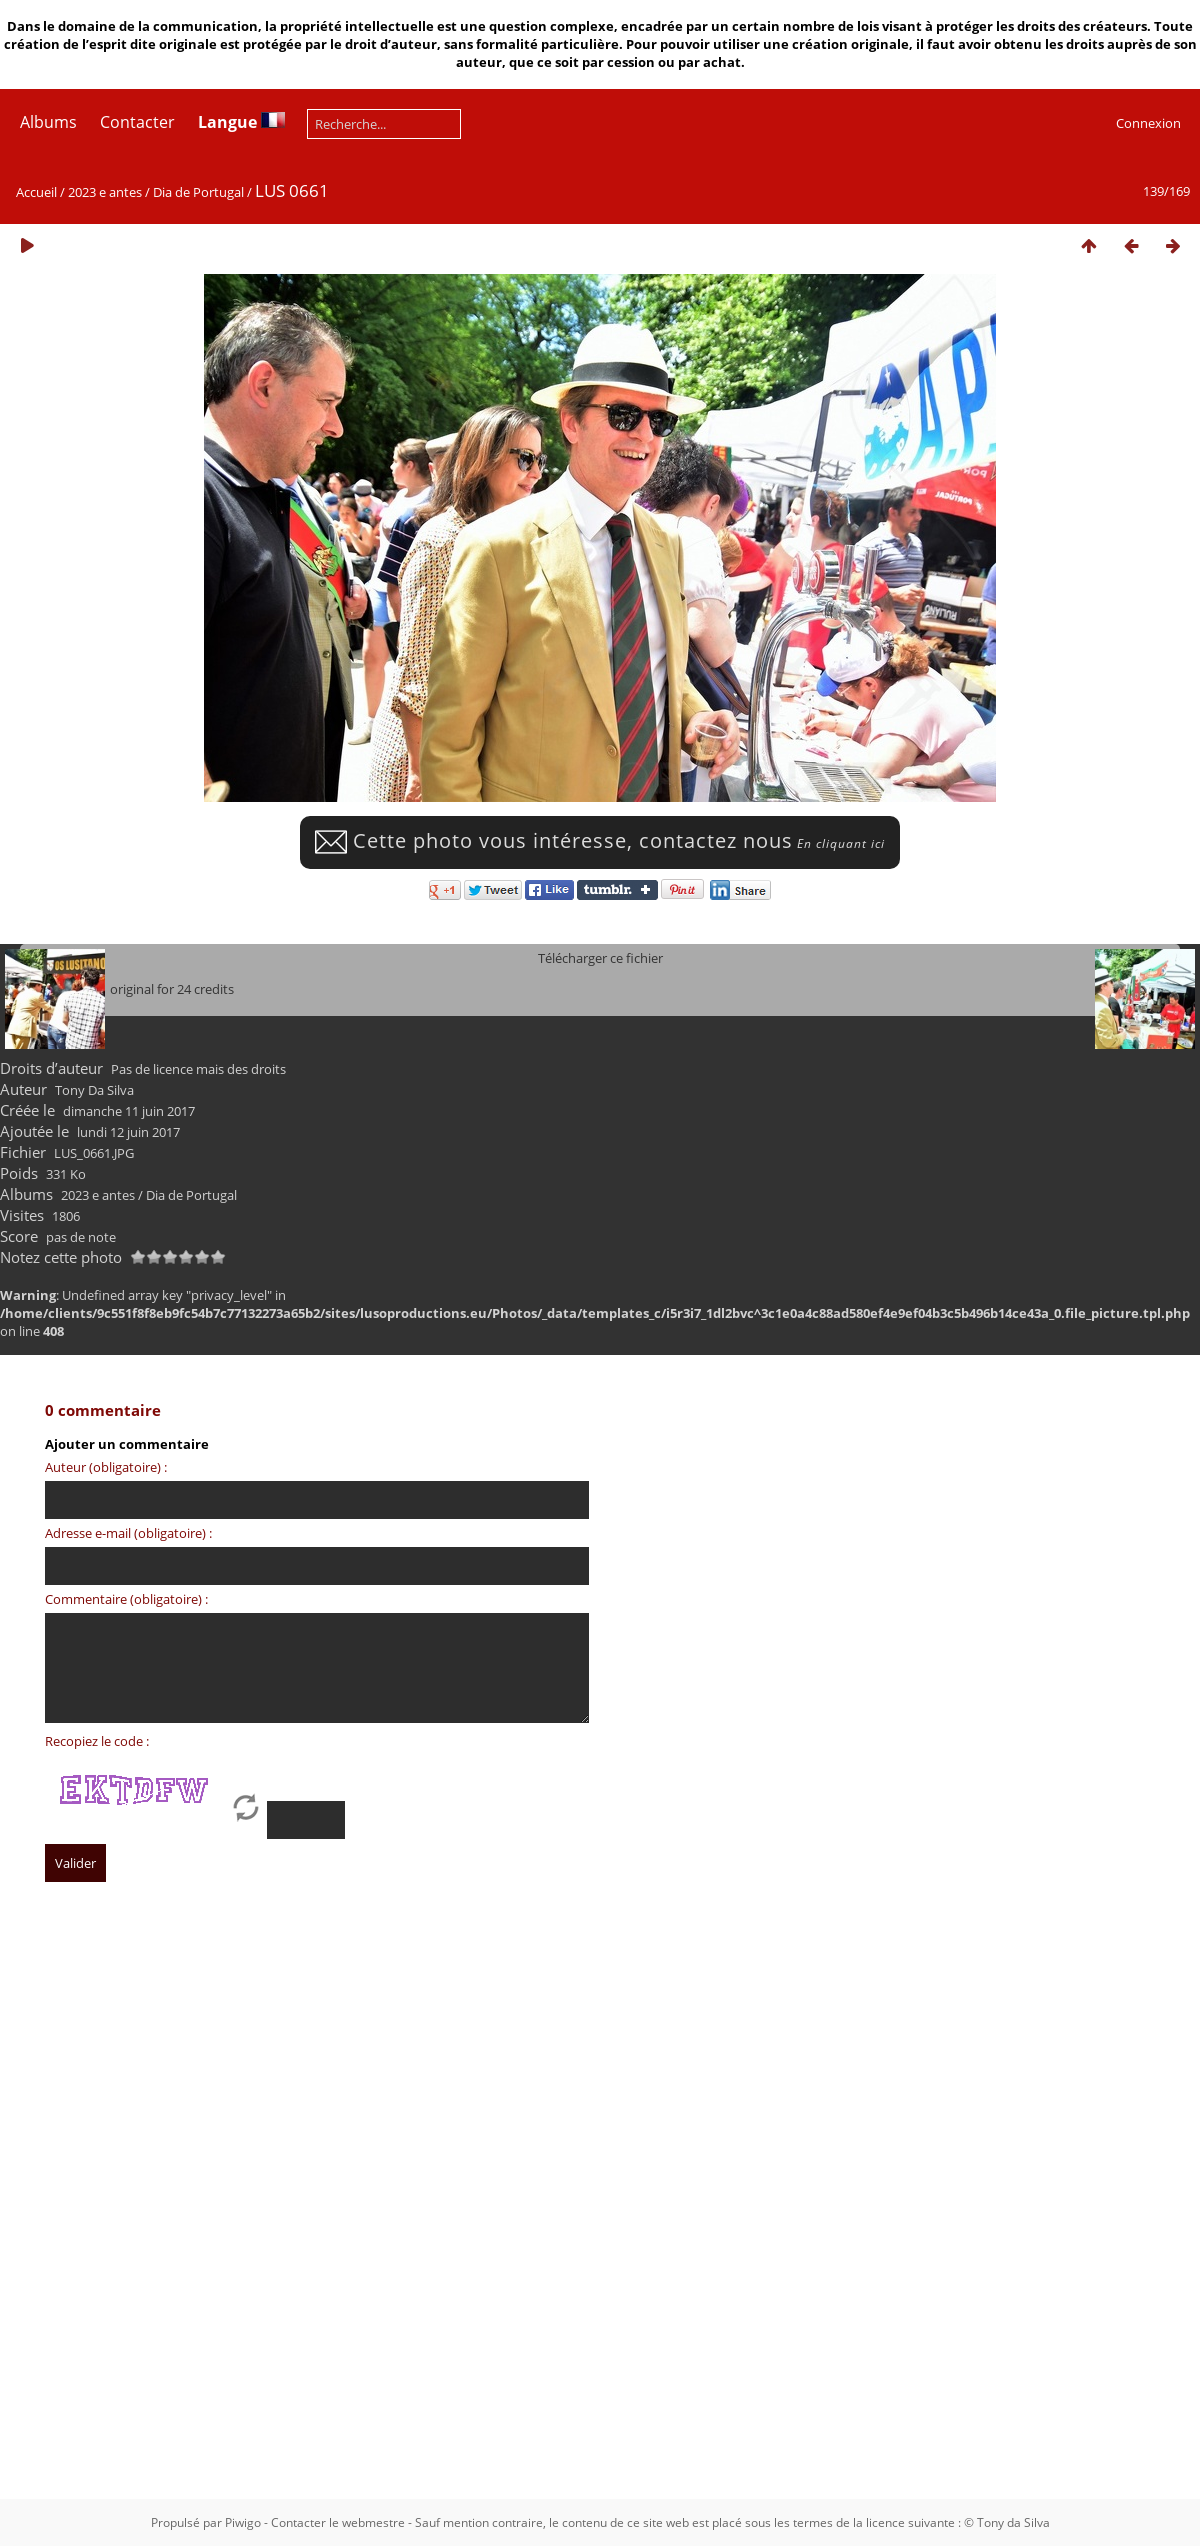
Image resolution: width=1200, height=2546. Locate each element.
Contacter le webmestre (338, 2522)
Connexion (1148, 123)
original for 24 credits (172, 989)
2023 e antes (105, 192)
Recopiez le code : (97, 1741)
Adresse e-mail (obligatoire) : (128, 1533)
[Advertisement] (206, 2153)
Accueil (36, 192)
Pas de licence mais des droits (198, 1069)
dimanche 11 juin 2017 (129, 1111)
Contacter (137, 122)
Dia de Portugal (198, 192)
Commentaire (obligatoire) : (126, 1599)
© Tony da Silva (1007, 2522)
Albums (48, 122)
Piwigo (243, 2522)
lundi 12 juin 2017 (128, 1132)
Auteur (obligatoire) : (106, 1467)
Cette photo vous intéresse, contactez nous (600, 840)
